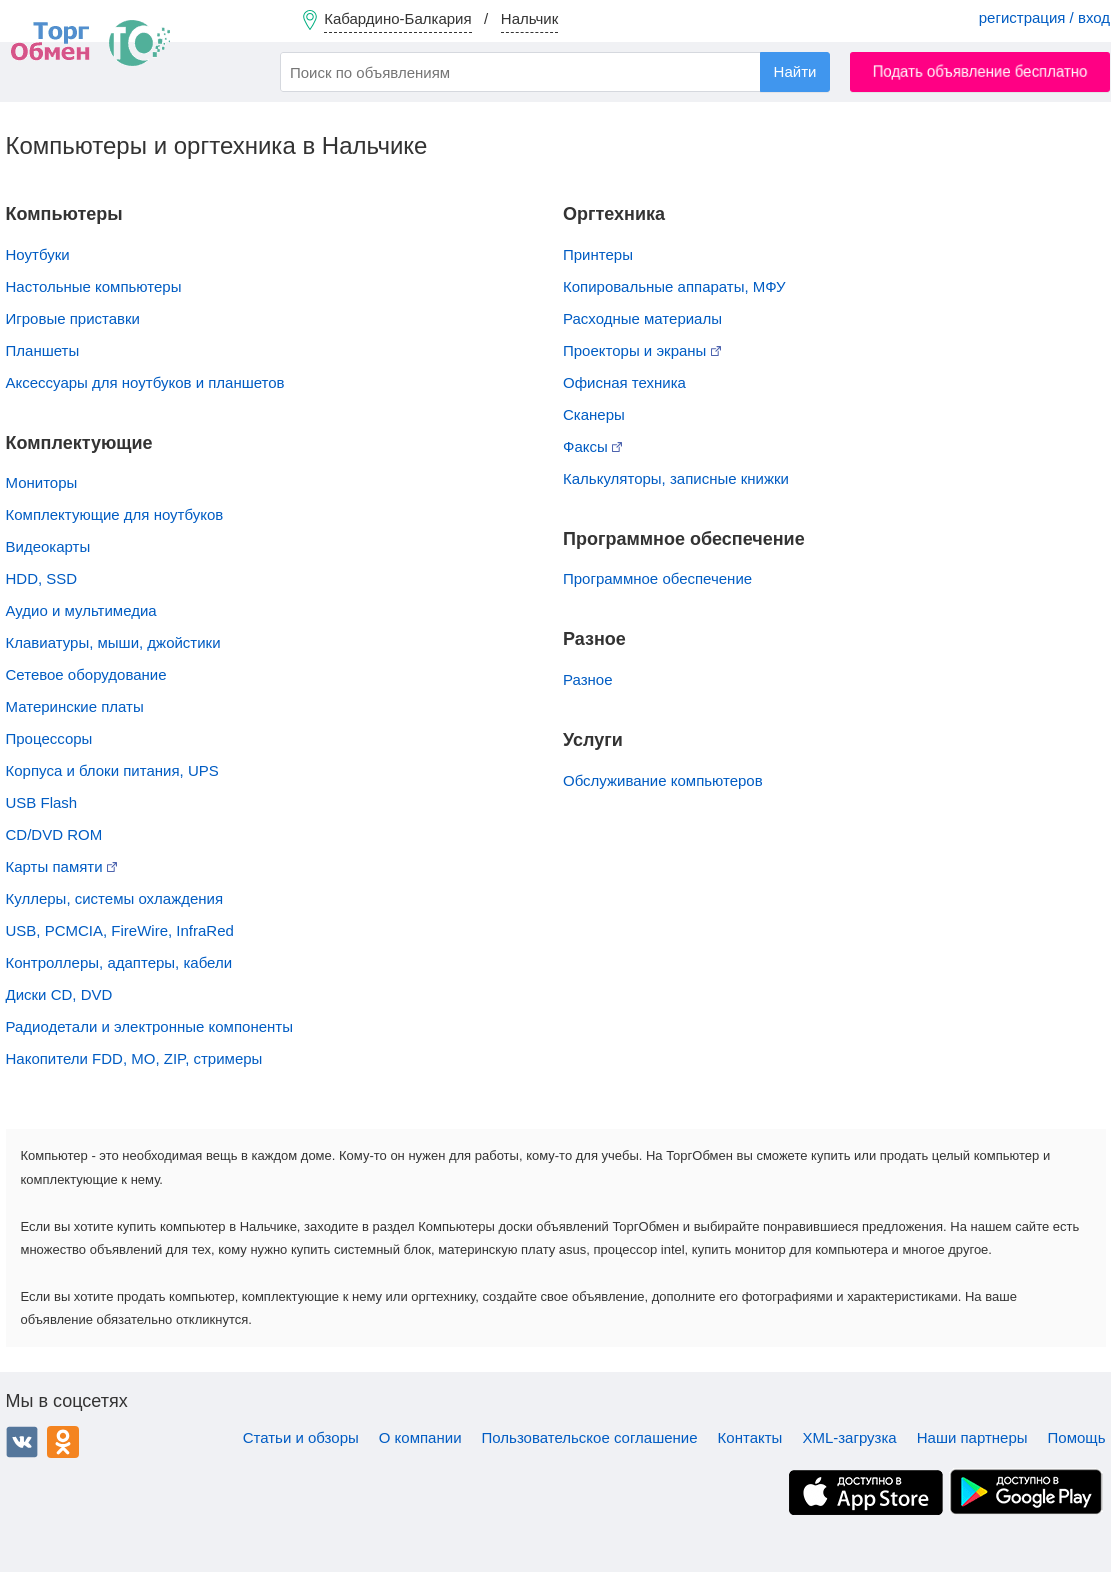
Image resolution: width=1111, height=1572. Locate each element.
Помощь (1077, 1437)
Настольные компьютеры (94, 286)
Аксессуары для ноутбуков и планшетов (145, 382)
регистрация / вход (1044, 17)
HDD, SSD (42, 578)
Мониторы (42, 482)
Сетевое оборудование (86, 674)
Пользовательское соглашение (590, 1437)
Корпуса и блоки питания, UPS (112, 770)
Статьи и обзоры (301, 1437)
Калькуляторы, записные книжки (676, 478)
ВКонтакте (22, 1442)
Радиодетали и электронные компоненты (149, 1026)
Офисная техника (624, 382)
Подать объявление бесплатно (980, 71)
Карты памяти (61, 866)
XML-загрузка (849, 1437)
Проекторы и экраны (642, 350)
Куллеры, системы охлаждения (115, 898)
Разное (588, 679)
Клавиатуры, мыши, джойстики (113, 642)
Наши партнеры (972, 1437)
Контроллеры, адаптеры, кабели (119, 962)
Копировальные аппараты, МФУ (674, 286)
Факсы (592, 446)
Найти (795, 71)
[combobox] (555, 72)
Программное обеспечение (657, 578)
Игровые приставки (73, 318)
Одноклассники (63, 1442)
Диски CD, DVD (59, 994)
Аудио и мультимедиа (81, 610)
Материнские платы (75, 706)
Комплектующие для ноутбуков (115, 514)
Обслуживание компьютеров (663, 780)
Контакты (750, 1437)
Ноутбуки (38, 254)
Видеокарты (48, 546)
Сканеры (594, 414)
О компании (420, 1437)
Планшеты (43, 350)
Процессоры (49, 738)
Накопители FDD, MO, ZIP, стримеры (134, 1058)
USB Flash (42, 802)
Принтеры (598, 254)
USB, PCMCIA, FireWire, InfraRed (120, 930)
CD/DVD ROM (54, 834)
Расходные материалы (642, 318)
